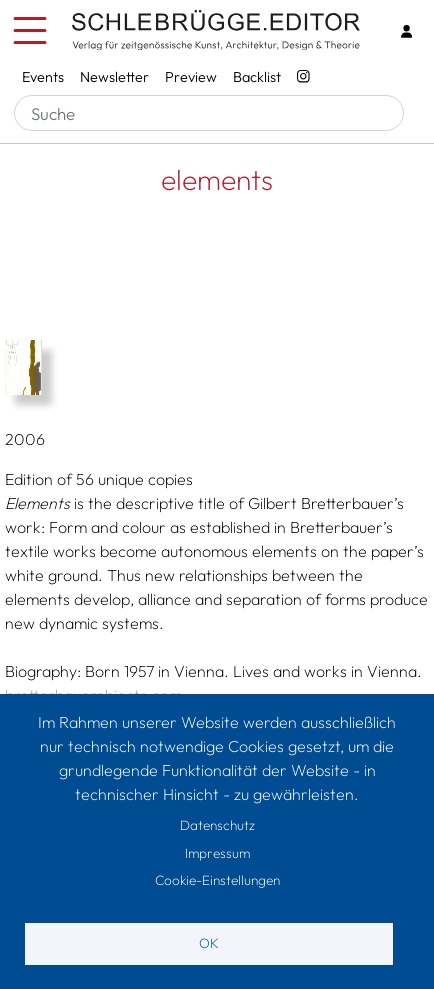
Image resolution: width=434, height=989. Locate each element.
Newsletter (114, 77)
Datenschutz (217, 825)
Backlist (257, 77)
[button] (217, 367)
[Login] (406, 31)
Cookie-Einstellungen (217, 880)
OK (209, 943)
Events (43, 77)
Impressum (217, 853)
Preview (191, 77)
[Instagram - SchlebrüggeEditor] (303, 78)
